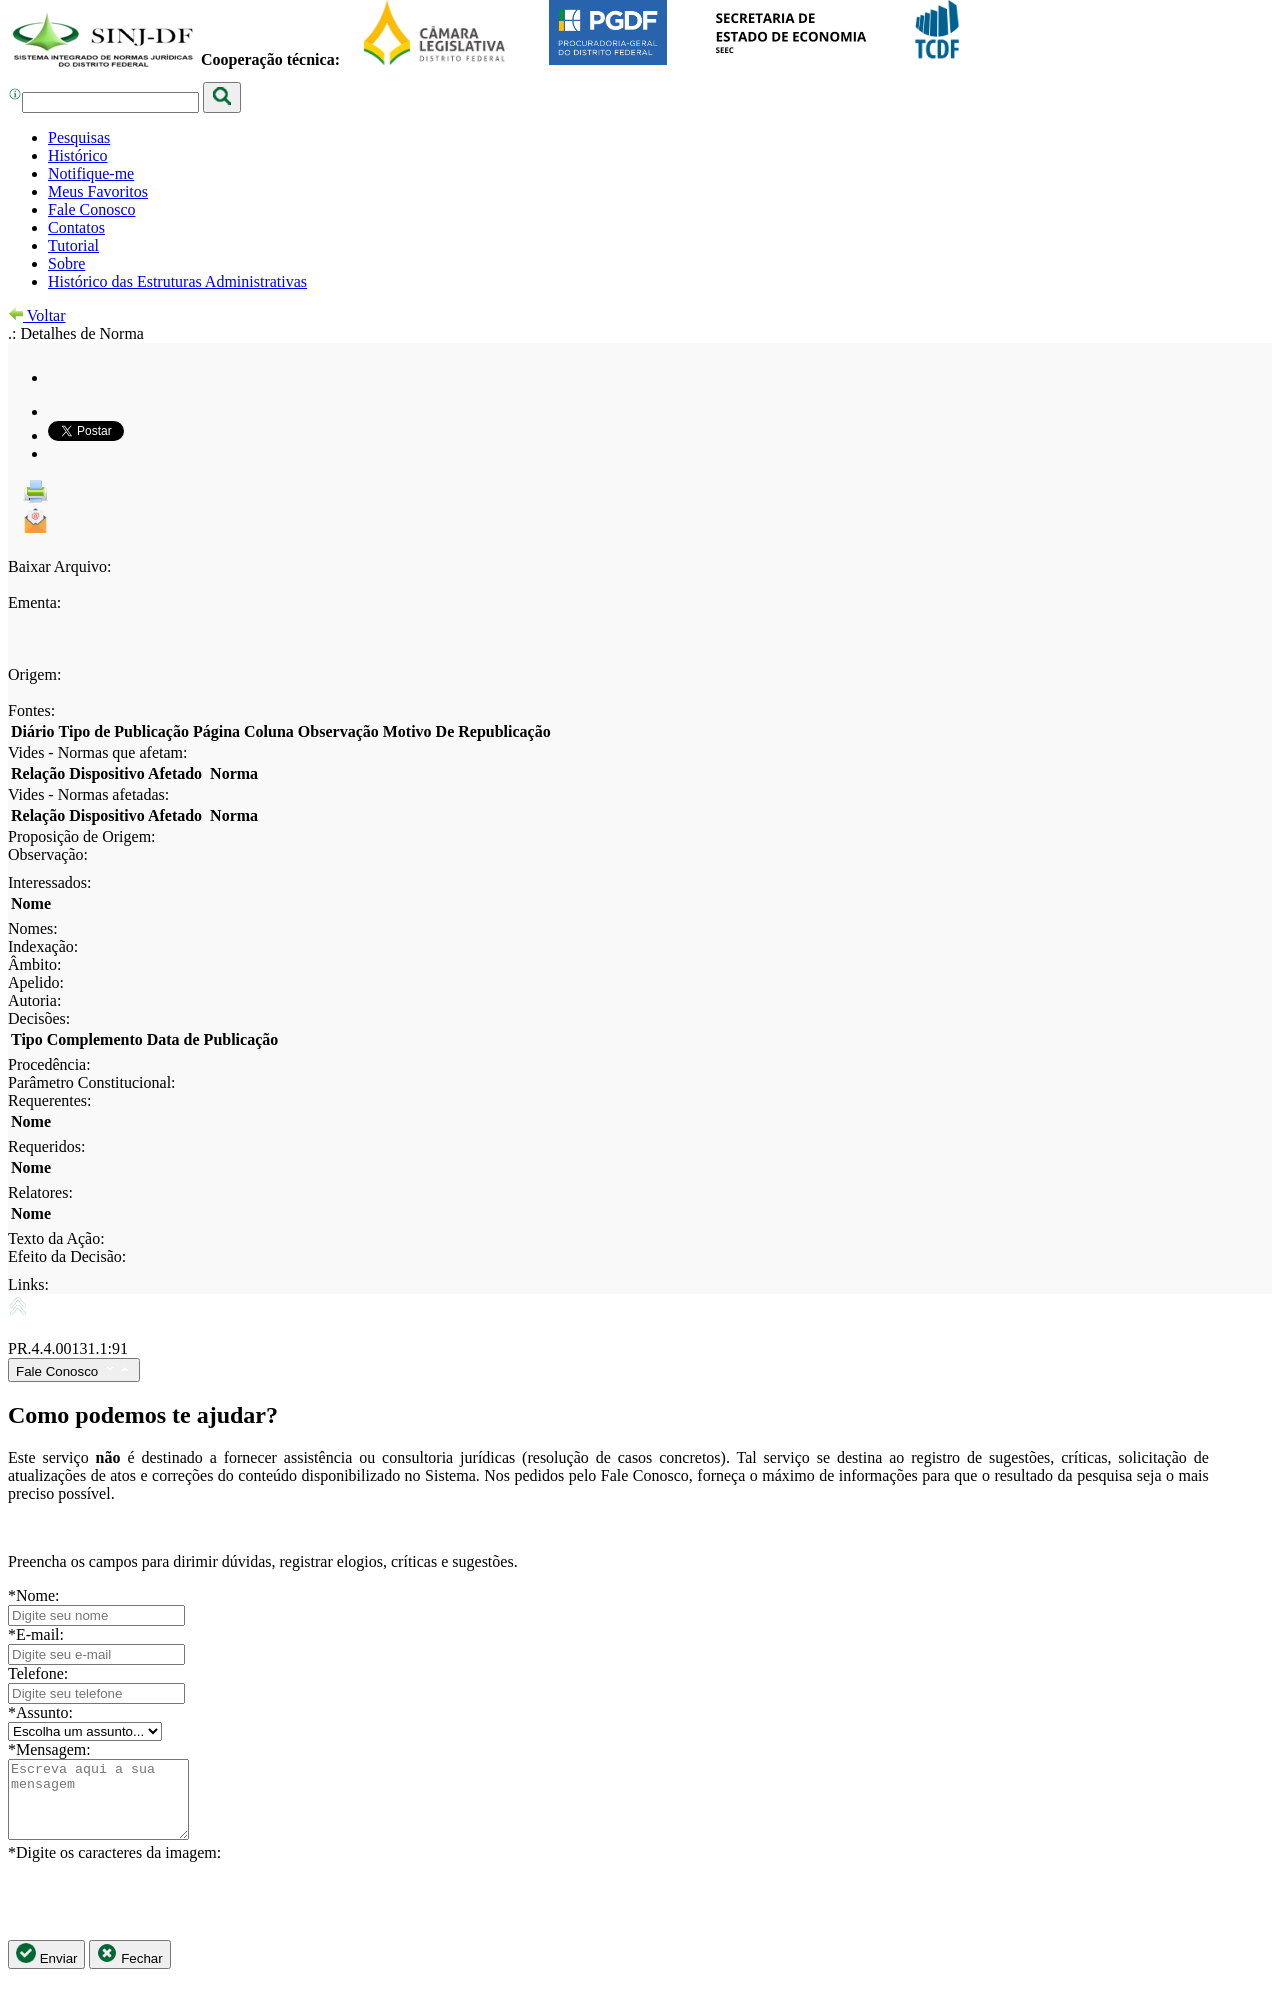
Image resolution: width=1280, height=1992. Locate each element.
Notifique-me (91, 173)
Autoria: (34, 1000)
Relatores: (40, 1192)
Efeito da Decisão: (67, 1256)
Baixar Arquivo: (60, 566)
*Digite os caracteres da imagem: (114, 1867)
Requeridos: (46, 1146)
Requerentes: (50, 1100)
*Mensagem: (49, 1749)
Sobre (66, 263)
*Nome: (34, 1595)
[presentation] (160, 1916)
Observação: (48, 854)
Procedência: (49, 1064)
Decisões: (39, 1018)
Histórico (78, 155)
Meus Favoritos (98, 191)
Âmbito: (34, 964)
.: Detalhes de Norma (76, 333)
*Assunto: (40, 1712)
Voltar (37, 315)
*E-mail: (36, 1634)
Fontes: (31, 710)
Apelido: (36, 982)
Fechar (129, 1969)
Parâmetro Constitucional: (92, 1082)
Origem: (34, 674)
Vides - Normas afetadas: (88, 794)
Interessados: (50, 882)
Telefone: (38, 1673)
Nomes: (33, 928)
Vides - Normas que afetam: (97, 752)
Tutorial (73, 245)
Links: (28, 1284)
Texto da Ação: (56, 1238)
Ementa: (34, 602)
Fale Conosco (92, 209)
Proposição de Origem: (82, 836)
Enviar (46, 1969)
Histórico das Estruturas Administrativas (177, 281)
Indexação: (43, 946)
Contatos (76, 227)
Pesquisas (79, 137)
